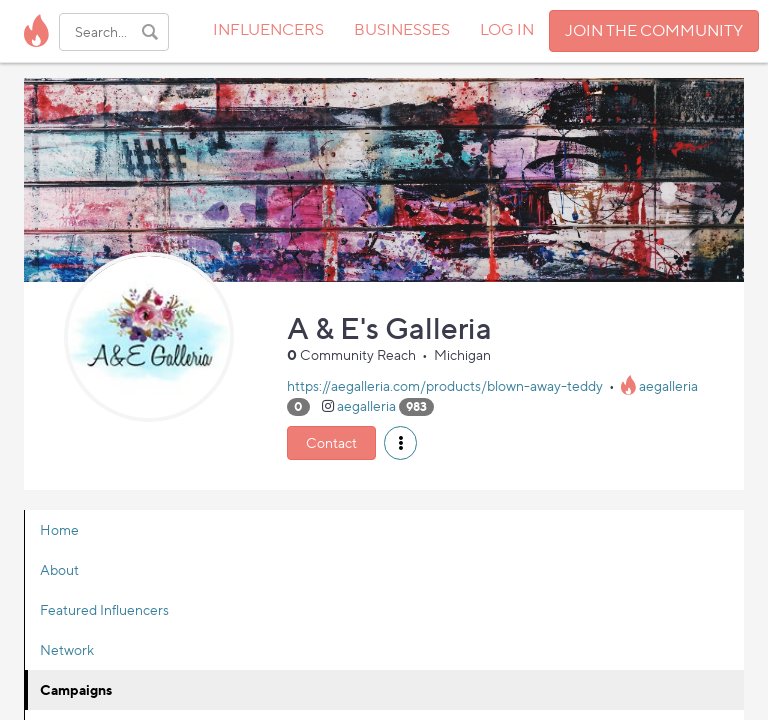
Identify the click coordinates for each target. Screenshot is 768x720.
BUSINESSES (402, 29)
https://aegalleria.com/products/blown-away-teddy (445, 385)
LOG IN (507, 29)
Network (67, 649)
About (59, 569)
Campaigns (76, 689)
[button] (400, 443)
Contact (331, 442)
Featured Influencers (104, 609)
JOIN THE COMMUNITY (654, 30)
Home (59, 529)
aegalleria (668, 385)
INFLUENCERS (268, 29)
